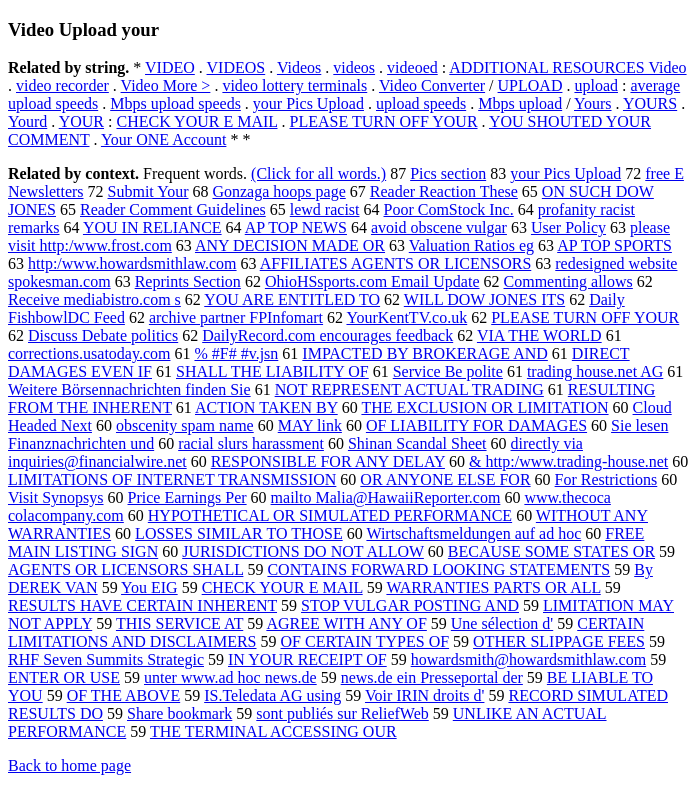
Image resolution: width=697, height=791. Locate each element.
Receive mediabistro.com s (94, 299)
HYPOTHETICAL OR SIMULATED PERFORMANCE (330, 515)
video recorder (62, 85)
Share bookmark (179, 713)
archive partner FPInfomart (236, 317)
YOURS (650, 103)
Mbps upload (520, 103)
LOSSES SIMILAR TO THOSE (239, 533)
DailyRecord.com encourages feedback (327, 335)
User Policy (568, 227)
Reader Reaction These (444, 191)
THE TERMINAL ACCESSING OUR (273, 731)
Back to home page (69, 765)
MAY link (310, 425)
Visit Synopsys (56, 497)
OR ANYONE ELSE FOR (445, 479)
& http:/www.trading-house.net (568, 461)
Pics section (448, 173)
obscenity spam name (185, 425)
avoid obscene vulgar (439, 227)
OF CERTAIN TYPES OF (365, 641)
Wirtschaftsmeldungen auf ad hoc (473, 533)
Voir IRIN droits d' (424, 695)
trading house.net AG (595, 371)
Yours (593, 103)
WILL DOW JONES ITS (484, 299)
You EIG (149, 587)
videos (354, 67)
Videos (299, 67)
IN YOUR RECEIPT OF (307, 659)
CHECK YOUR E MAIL (196, 121)
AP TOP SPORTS (614, 245)
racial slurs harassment (251, 443)
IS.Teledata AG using (272, 695)
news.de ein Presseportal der (432, 677)
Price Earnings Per (187, 497)
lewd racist (325, 209)
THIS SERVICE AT (179, 623)
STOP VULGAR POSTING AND (410, 605)
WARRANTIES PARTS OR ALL (493, 587)
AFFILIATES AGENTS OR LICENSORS (396, 263)
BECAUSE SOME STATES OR (551, 551)
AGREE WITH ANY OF (346, 623)
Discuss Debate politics (103, 335)
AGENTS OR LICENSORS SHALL (125, 569)
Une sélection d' (502, 623)
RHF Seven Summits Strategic (106, 659)
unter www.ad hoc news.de (230, 677)
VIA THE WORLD (539, 335)
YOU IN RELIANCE (152, 227)
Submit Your (148, 191)
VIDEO (170, 67)
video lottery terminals (294, 85)
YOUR (81, 121)
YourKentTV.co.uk (406, 317)
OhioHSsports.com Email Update (372, 281)
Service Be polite (448, 371)
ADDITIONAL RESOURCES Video (567, 67)
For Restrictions (606, 479)
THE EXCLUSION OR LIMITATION (484, 407)
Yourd (27, 121)
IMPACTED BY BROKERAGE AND (425, 353)
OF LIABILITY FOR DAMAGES (476, 425)
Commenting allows (568, 281)
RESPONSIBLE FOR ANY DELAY (328, 461)
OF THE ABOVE (124, 695)
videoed (412, 67)
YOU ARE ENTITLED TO (292, 299)
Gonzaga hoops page (278, 191)
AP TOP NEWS (296, 227)
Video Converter (432, 85)
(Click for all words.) (318, 173)
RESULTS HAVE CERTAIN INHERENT (142, 605)
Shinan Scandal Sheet (417, 443)
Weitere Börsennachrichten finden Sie (129, 389)
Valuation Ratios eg (471, 245)
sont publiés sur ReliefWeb (342, 713)
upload (596, 85)
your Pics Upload (308, 103)
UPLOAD (530, 85)
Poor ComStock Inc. (449, 209)
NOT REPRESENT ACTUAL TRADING (409, 389)
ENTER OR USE (64, 677)
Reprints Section (188, 281)
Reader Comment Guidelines (173, 209)
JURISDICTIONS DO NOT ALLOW (303, 551)
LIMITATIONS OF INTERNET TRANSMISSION (172, 479)
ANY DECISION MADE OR (290, 245)
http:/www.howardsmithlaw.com (132, 263)
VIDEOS (236, 67)
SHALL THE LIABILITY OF (272, 371)
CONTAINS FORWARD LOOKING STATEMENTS (438, 569)
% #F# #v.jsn (236, 353)
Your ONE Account (163, 139)
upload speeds (421, 103)
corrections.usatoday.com (89, 353)
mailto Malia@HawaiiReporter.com (386, 497)
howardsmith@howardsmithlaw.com (528, 659)
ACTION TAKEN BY (266, 407)
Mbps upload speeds (175, 103)
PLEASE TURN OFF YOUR (384, 121)
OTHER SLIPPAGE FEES (559, 641)
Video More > (166, 85)
